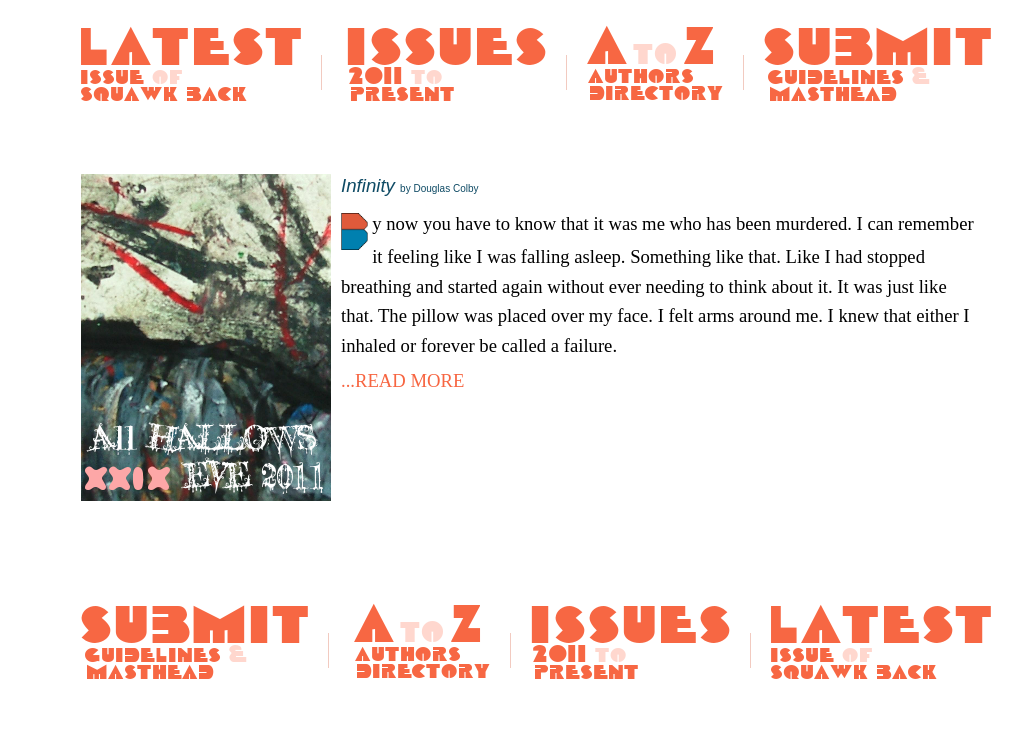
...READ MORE (402, 380)
